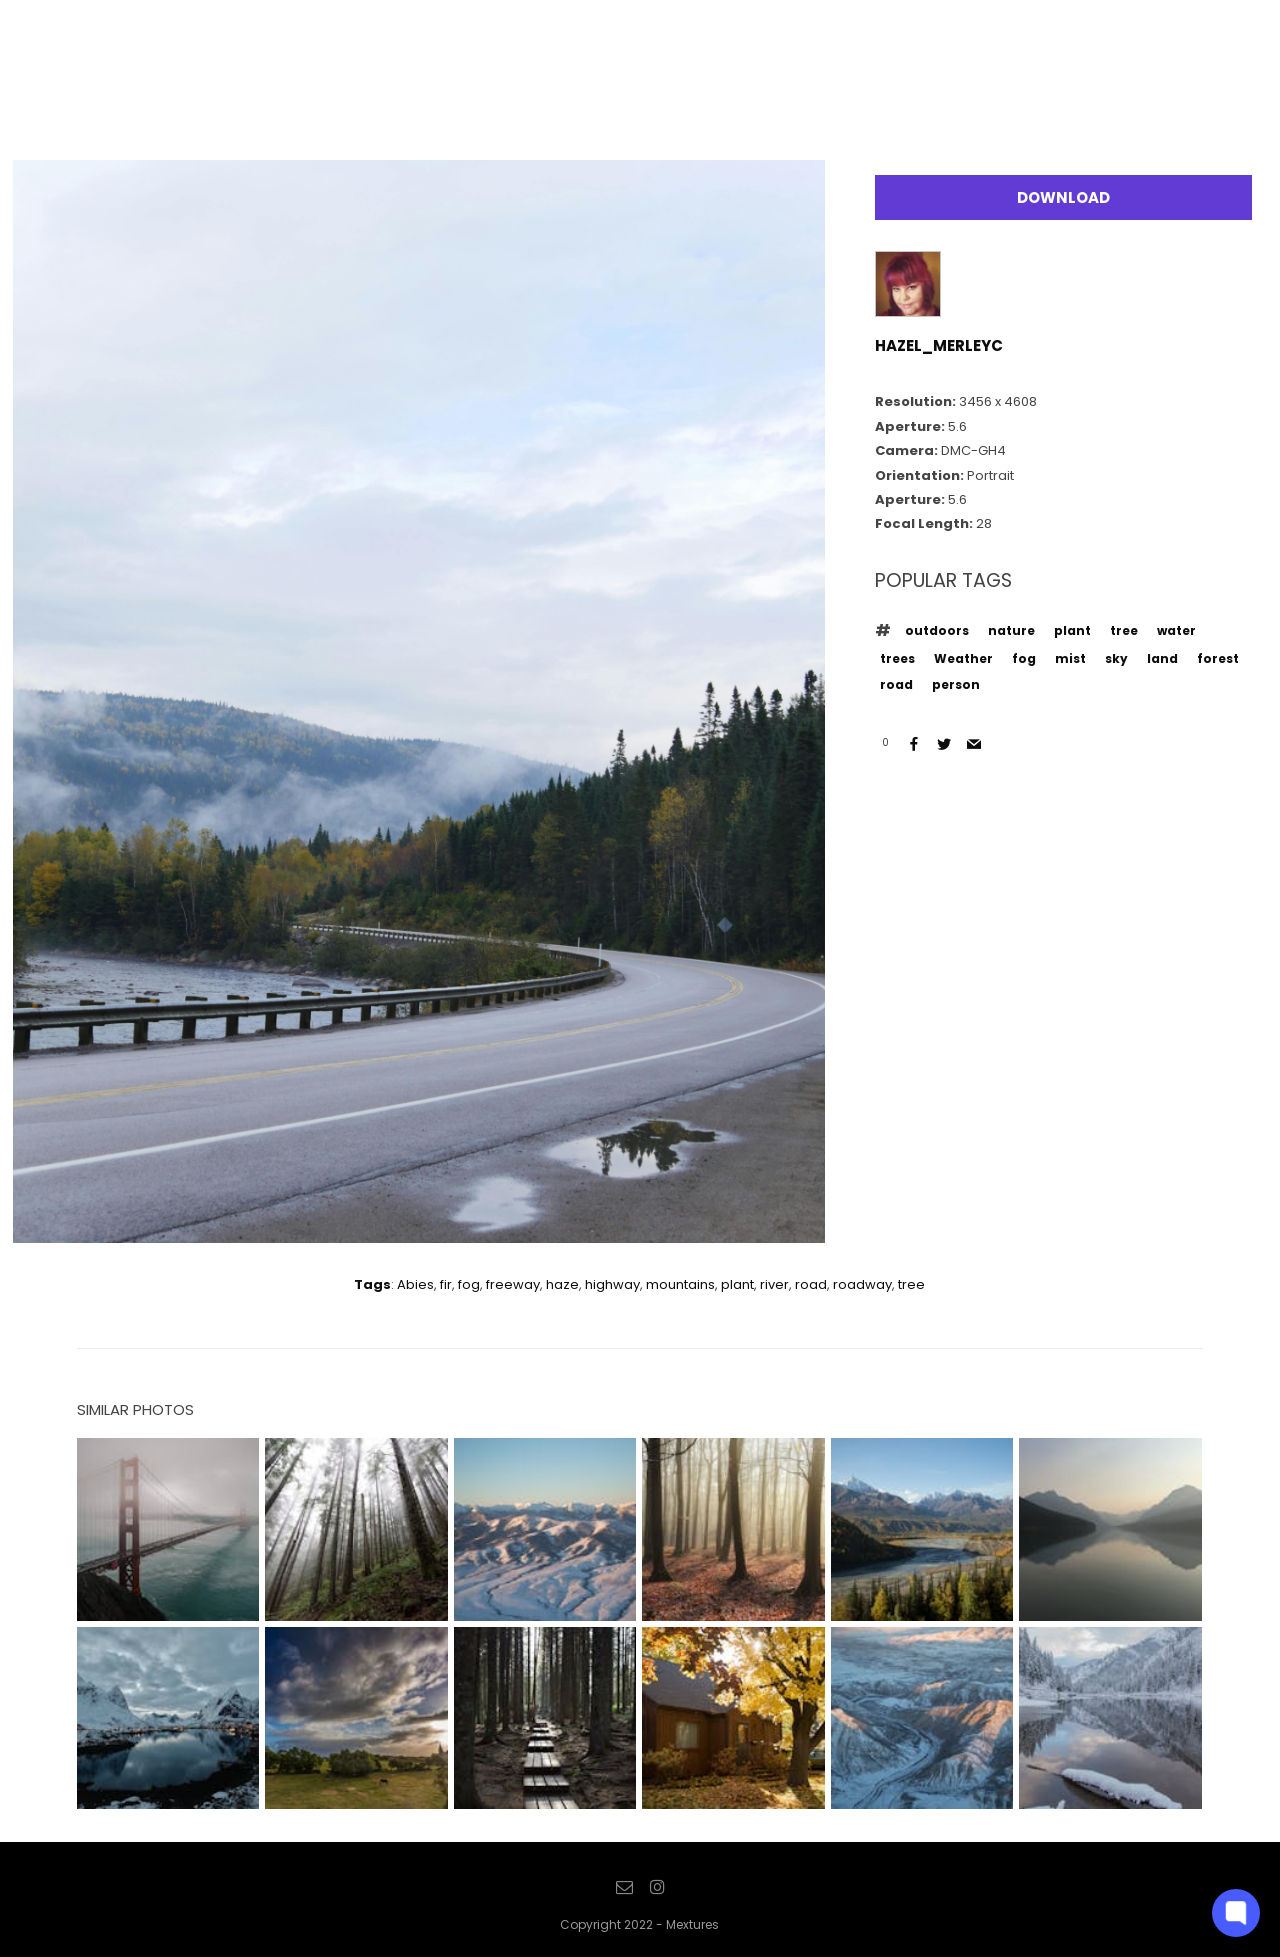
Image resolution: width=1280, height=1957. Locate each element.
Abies (415, 1284)
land (1162, 658)
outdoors (937, 630)
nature (1011, 630)
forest (1218, 658)
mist (1070, 658)
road (896, 684)
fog (1024, 658)
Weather (963, 658)
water (1176, 630)
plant (1072, 630)
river (774, 1284)
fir (446, 1284)
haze (562, 1284)
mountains (680, 1284)
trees (897, 658)
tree (1124, 630)
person (956, 684)
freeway (513, 1284)
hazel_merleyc (939, 345)
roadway (862, 1284)
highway (612, 1284)
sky (1116, 658)
